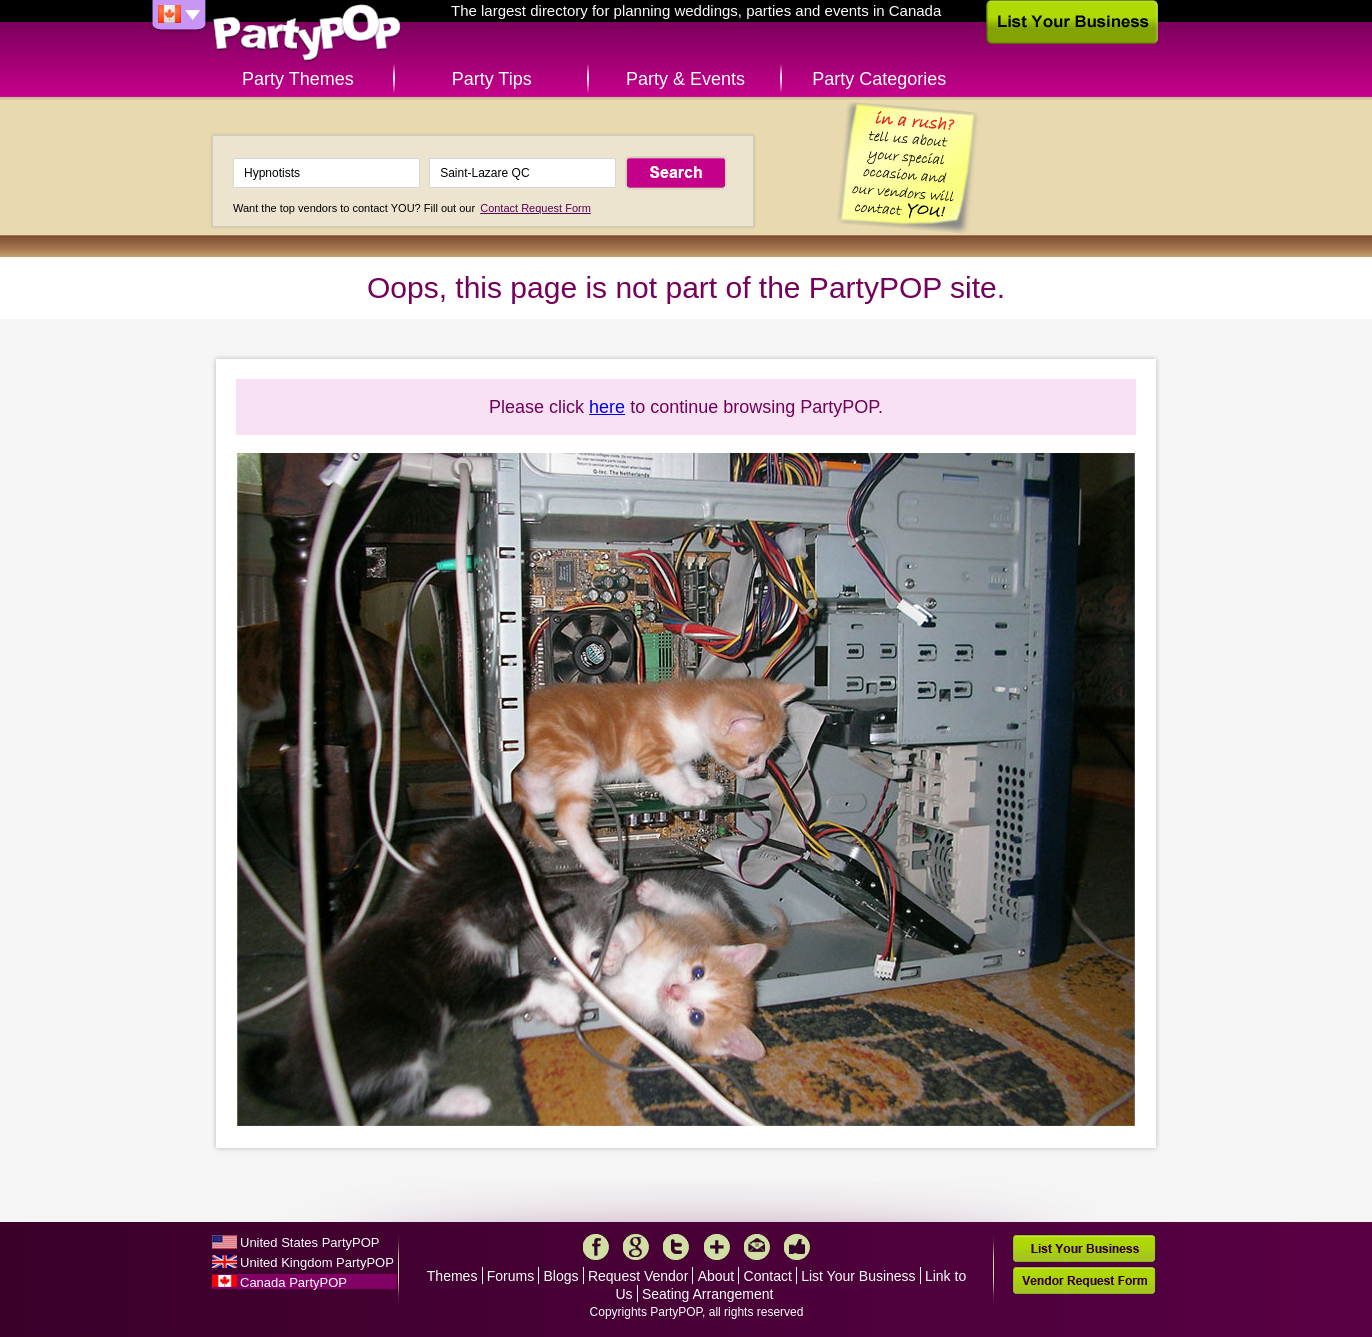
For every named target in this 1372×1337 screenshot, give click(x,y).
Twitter (676, 1247)
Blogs (561, 1276)
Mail (757, 1247)
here (607, 407)
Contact (768, 1276)
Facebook (596, 1247)
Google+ (636, 1247)
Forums (510, 1276)
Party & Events (685, 79)
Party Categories (879, 79)
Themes (452, 1276)
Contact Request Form (535, 208)
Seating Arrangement (708, 1294)
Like (797, 1247)
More (717, 1247)
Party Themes (298, 79)
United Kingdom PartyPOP (317, 1262)
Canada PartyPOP (293, 1282)
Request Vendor (638, 1276)
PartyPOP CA (307, 33)
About (716, 1276)
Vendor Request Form (1084, 1280)
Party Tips (492, 79)
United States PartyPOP (309, 1242)
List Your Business (858, 1276)
